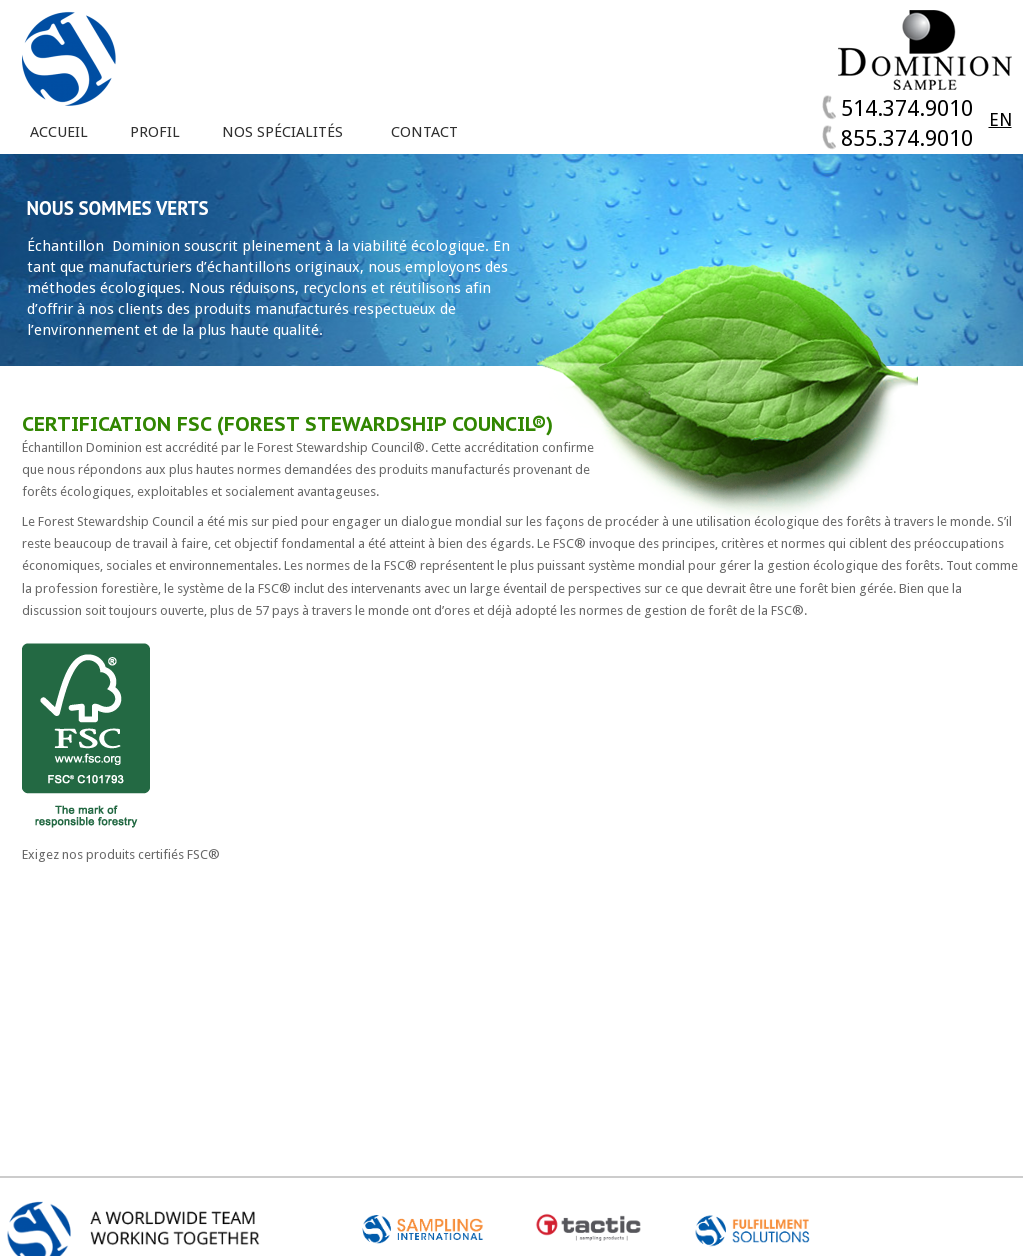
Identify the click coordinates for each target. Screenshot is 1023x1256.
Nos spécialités (282, 132)
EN (1000, 119)
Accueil (59, 132)
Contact (424, 132)
